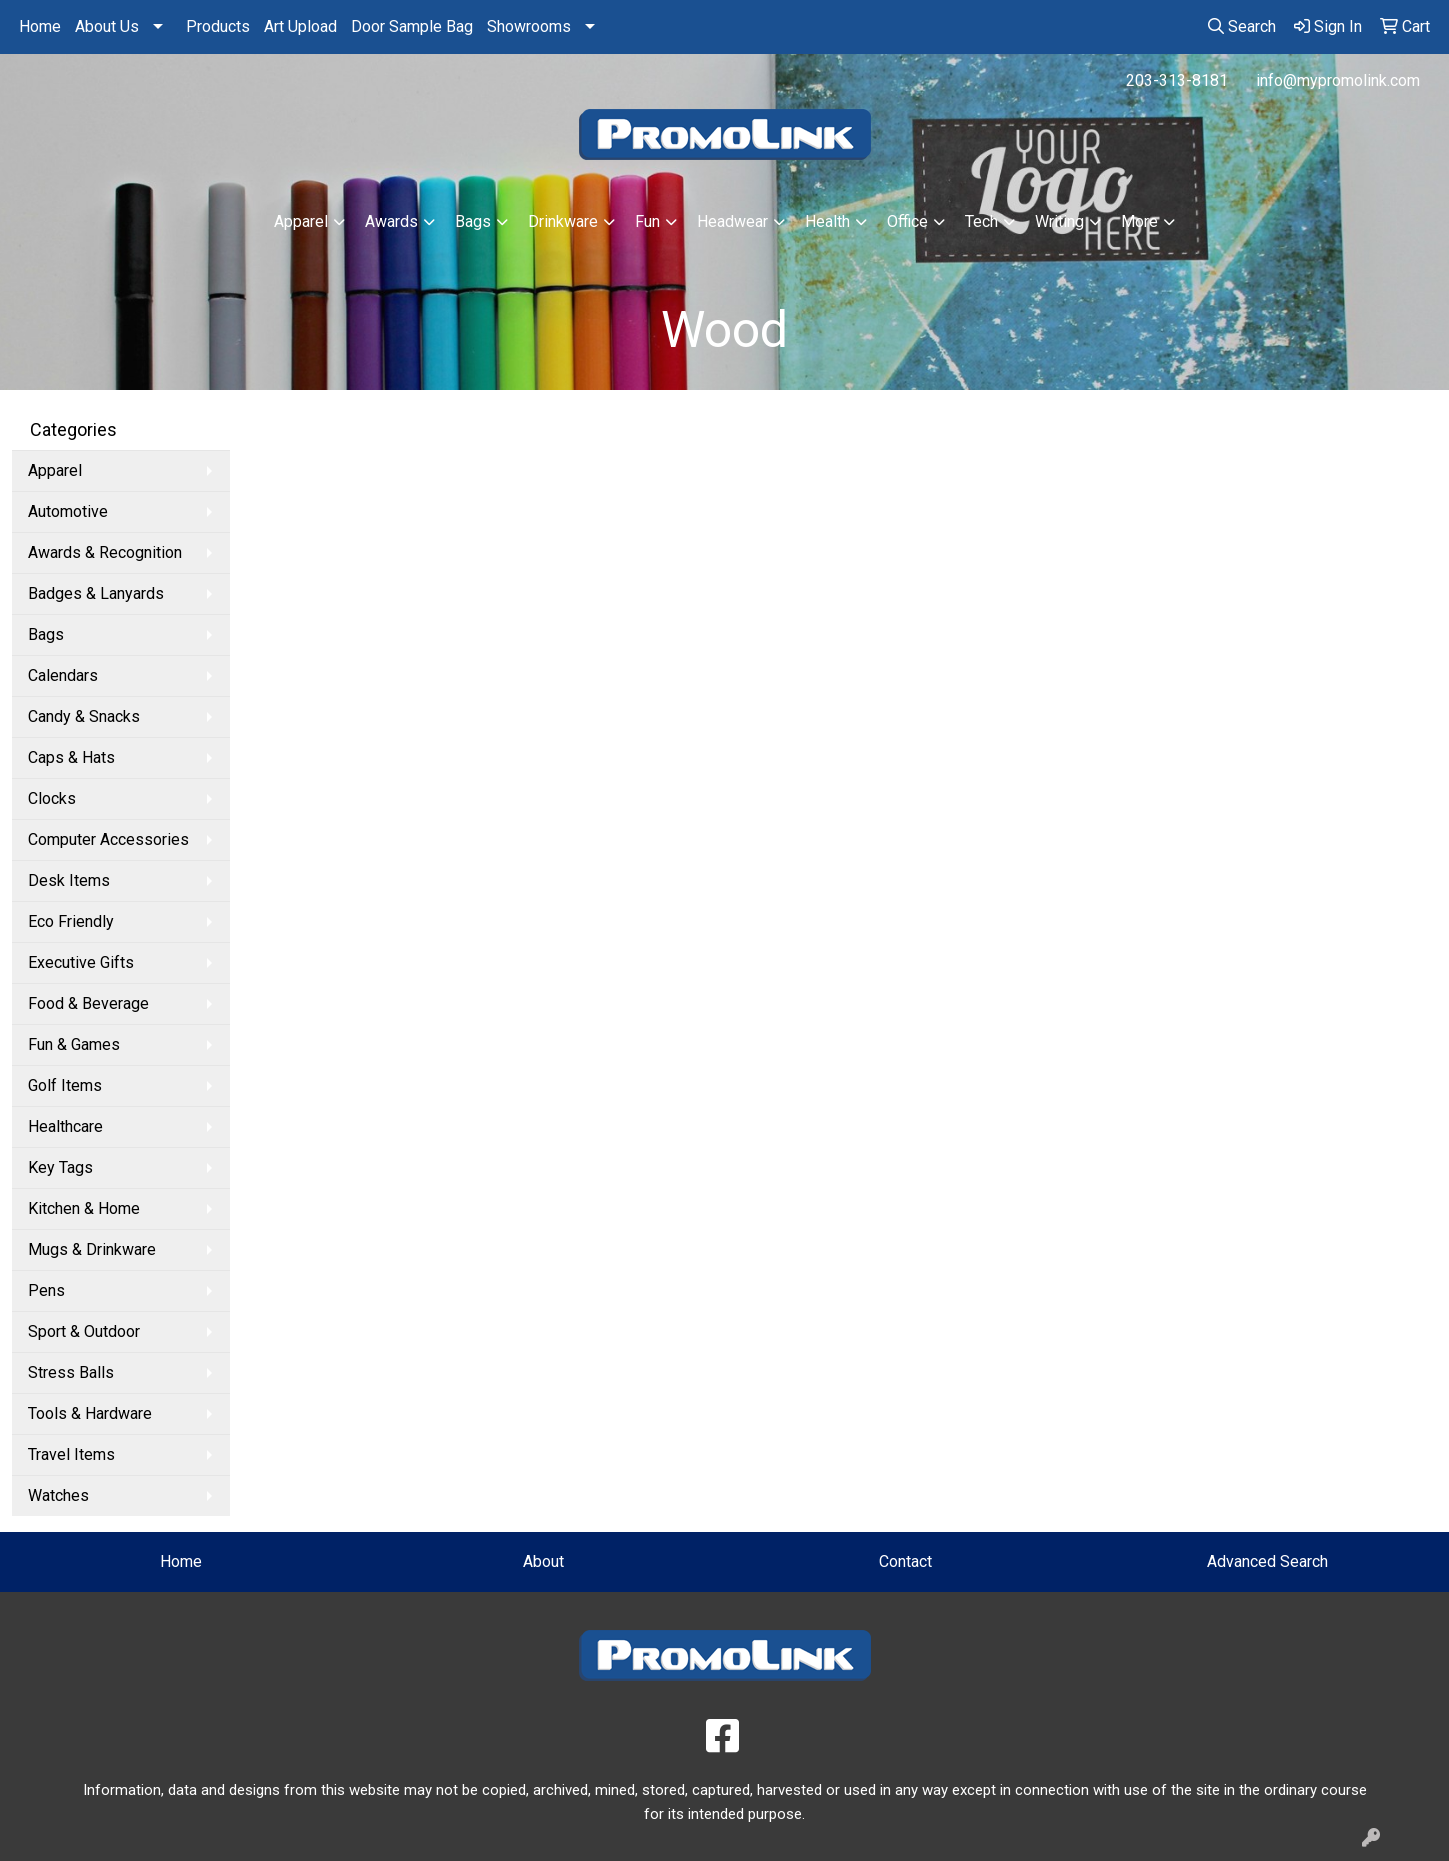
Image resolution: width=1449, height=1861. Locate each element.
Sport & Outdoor (84, 1331)
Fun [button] (647, 221)
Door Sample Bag (412, 26)
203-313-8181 (1177, 80)
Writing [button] (1059, 221)
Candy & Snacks (84, 716)
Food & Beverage (88, 1003)
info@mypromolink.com (1338, 80)
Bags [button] (473, 221)
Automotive (68, 511)
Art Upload (300, 26)
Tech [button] (981, 221)
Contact (905, 1561)
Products (218, 26)
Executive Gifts (81, 962)
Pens (46, 1290)
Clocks (52, 798)
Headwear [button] (732, 221)
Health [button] (827, 221)
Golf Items (65, 1085)
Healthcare (65, 1126)
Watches (58, 1495)
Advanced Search (1267, 1561)
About (543, 1561)
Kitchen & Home (84, 1208)
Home (40, 26)
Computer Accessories (108, 839)
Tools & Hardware (90, 1413)
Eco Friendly (71, 921)
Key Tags (60, 1167)
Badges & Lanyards (96, 593)
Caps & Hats (71, 757)
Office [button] (907, 221)
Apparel (55, 470)
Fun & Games (74, 1044)
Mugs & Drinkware (92, 1249)
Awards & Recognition (105, 552)
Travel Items (71, 1454)
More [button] (1139, 221)
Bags (46, 634)
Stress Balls (71, 1372)
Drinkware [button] (563, 221)
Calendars (63, 675)
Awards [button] (391, 221)
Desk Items (69, 880)
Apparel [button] (301, 221)
